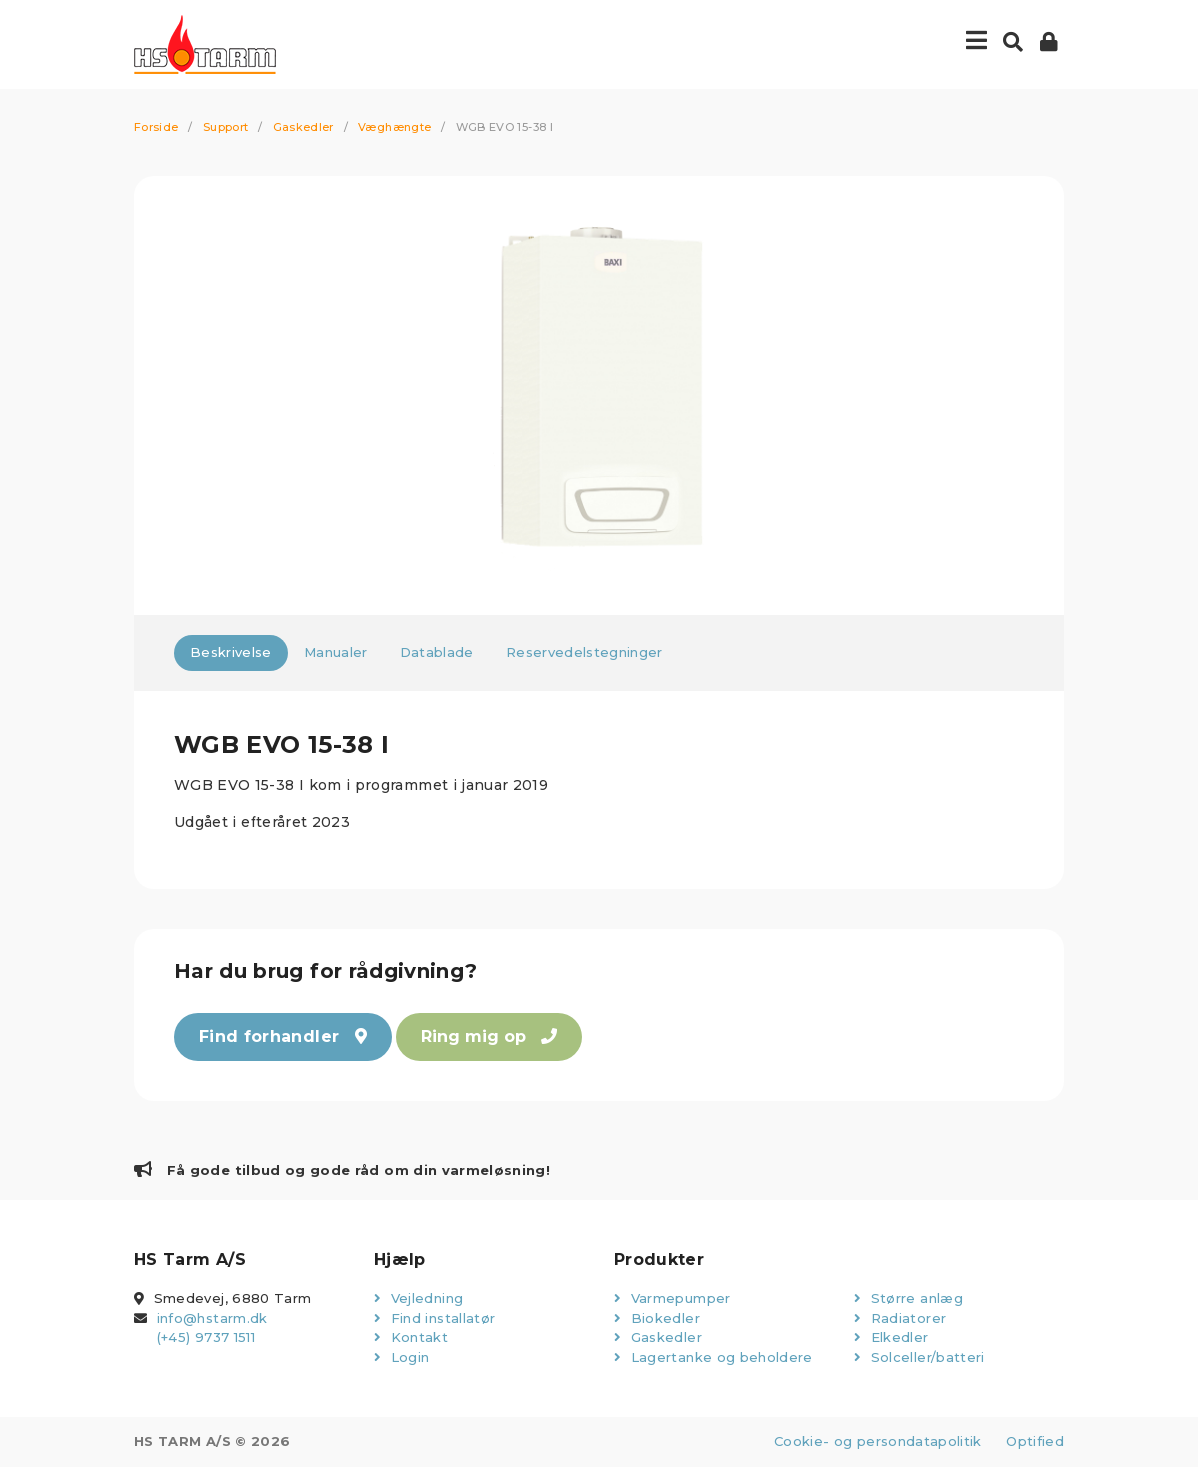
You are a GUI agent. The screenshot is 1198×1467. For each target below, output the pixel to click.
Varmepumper (672, 1298)
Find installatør (434, 1318)
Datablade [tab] (437, 652)
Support (225, 127)
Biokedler (657, 1318)
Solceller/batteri (919, 1357)
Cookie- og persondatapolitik (878, 1441)
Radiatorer (900, 1318)
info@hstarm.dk (212, 1318)
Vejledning (418, 1298)
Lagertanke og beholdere (713, 1357)
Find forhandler (283, 1036)
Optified (1035, 1441)
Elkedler (891, 1337)
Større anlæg (908, 1298)
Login (401, 1357)
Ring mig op (489, 1036)
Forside (156, 127)
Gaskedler (303, 127)
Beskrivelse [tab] (231, 652)
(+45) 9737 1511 (206, 1337)
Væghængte (394, 127)
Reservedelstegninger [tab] (584, 652)
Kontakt (411, 1337)
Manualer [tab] (336, 652)
